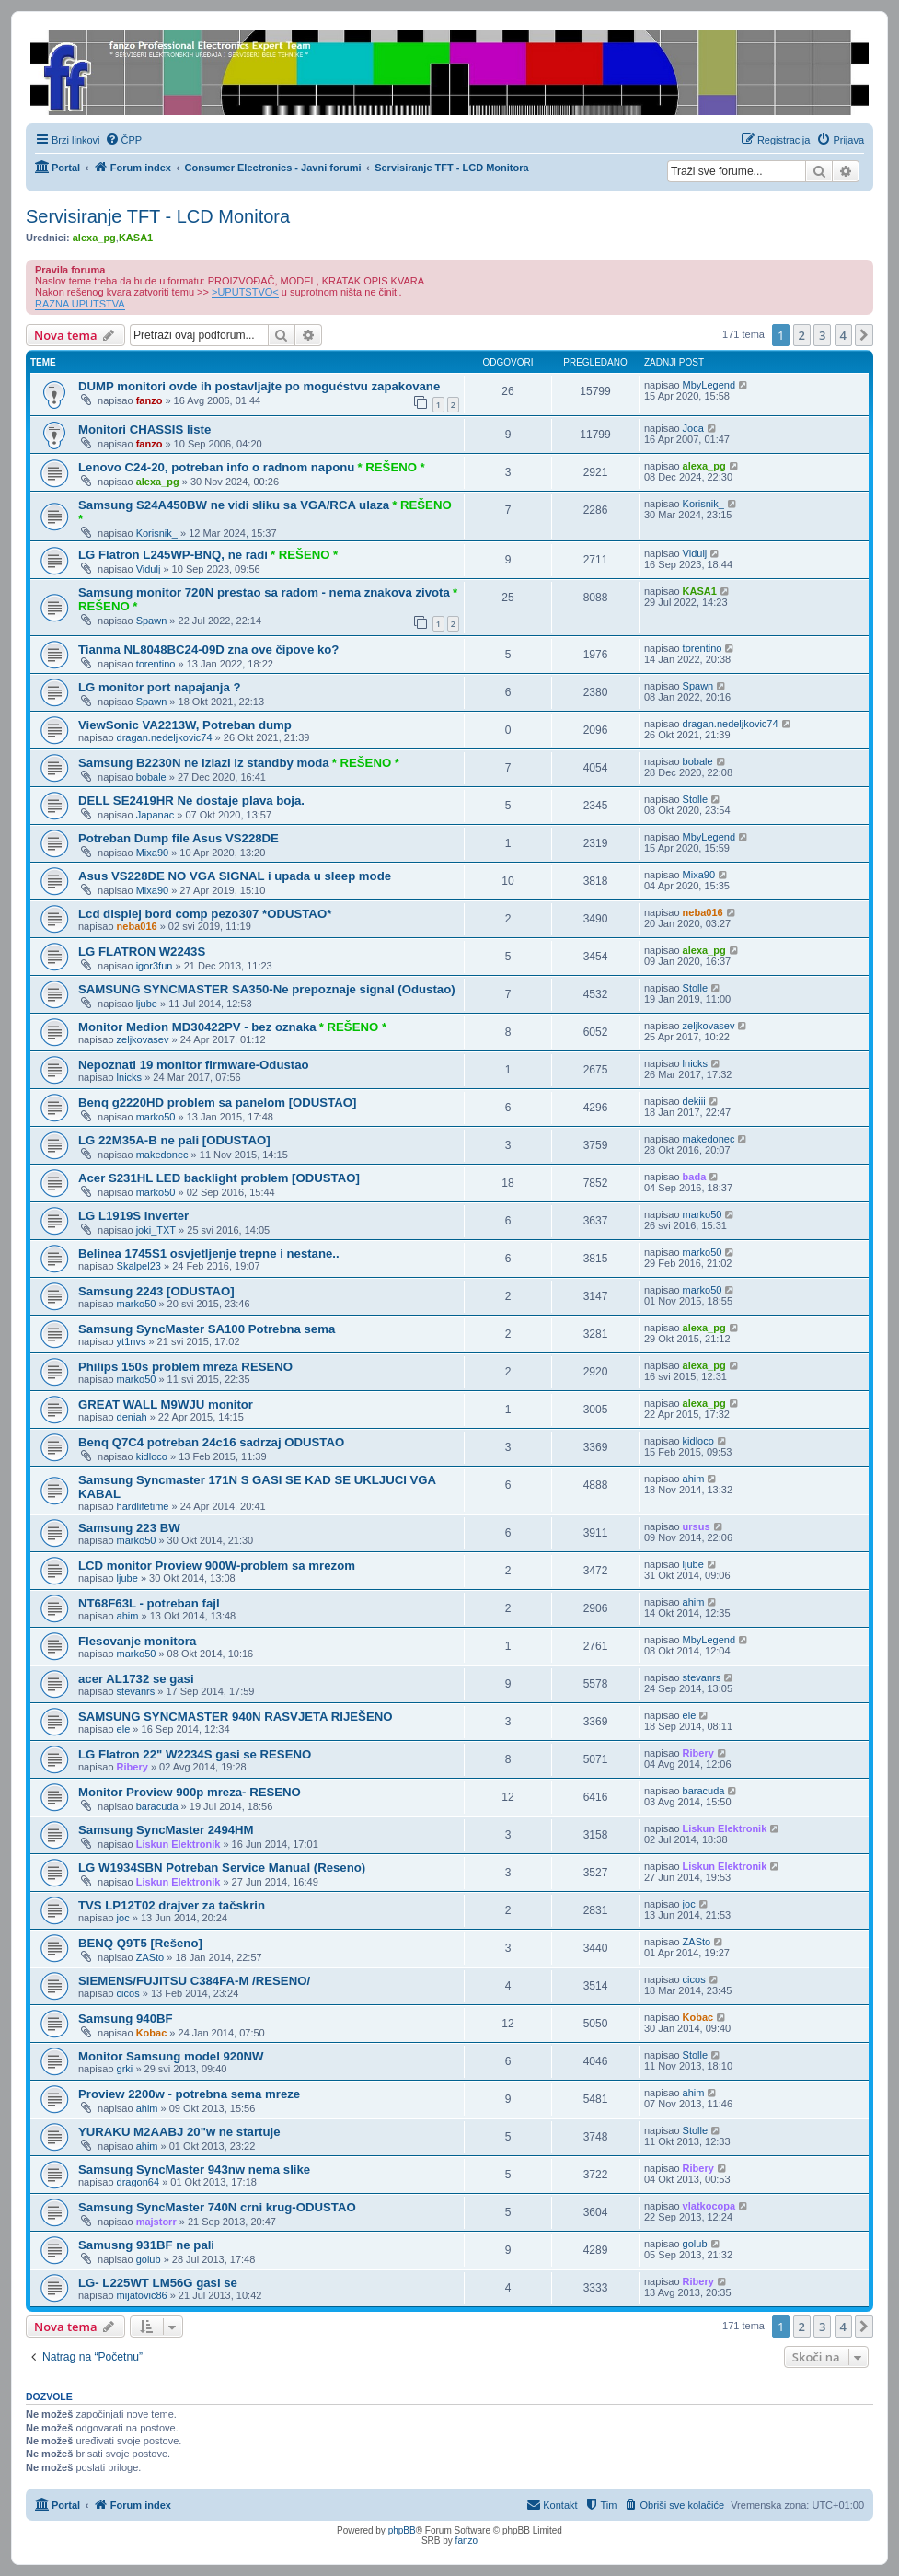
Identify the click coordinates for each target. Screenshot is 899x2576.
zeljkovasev (143, 1039)
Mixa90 (152, 852)
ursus (696, 1526)
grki (125, 2068)
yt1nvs (131, 1341)
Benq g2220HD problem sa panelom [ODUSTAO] (217, 1102)
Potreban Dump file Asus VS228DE (178, 838)
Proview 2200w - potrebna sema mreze (189, 2094)
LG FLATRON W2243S (141, 951)
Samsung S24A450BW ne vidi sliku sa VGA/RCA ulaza (233, 505)
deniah (132, 1416)
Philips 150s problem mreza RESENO (185, 1367)
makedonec (162, 1154)
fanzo (149, 400)
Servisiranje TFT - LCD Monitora (158, 216)
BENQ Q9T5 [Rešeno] (140, 1943)
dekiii (694, 1101)
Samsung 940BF (125, 2018)
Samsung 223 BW (129, 1528)
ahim (694, 1478)
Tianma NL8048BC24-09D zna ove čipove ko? (208, 649)
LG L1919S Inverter (133, 1216)
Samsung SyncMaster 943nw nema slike (194, 2169)
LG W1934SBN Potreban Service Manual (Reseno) (221, 1867)
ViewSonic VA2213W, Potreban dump (185, 725)
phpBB (402, 2530)
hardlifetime (143, 1506)
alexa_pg (94, 237)
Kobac (151, 2032)
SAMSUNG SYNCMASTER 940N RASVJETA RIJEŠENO (235, 1716)
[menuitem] (124, 140)
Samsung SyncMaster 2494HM (166, 1830)
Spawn (151, 620)
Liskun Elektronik (178, 1844)
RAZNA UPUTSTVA (80, 303)
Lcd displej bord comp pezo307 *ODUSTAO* (204, 914)
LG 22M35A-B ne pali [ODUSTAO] (174, 1140)
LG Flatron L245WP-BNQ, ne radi (173, 555)
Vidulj (148, 568)
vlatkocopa (709, 2205)
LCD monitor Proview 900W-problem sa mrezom (216, 1565)
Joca (693, 428)
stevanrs (136, 1691)
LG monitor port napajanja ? (159, 687)
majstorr (156, 2221)
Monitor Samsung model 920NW (171, 2056)
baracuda (157, 1806)
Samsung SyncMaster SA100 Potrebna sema (206, 1329)
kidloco (151, 1456)
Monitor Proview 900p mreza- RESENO (189, 1792)
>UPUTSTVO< (245, 291)
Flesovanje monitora (137, 1641)
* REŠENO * (390, 467)
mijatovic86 (142, 2295)
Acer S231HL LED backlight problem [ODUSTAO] (219, 1178)
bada (695, 1176)
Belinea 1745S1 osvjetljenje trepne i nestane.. (209, 1253)
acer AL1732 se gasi (136, 1679)
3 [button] (822, 335)
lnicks (130, 1077)
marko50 (156, 1116)
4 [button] (843, 335)
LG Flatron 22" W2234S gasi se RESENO (194, 1754)
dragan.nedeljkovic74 (165, 737)
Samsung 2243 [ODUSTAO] (156, 1291)
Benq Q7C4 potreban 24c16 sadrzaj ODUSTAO (211, 1442)
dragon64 (138, 2181)
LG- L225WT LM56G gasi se (157, 2283)
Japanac (155, 814)
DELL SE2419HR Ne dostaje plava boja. (191, 800)
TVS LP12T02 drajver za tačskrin (171, 1905)
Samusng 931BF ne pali (146, 2245)
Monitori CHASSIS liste (144, 429)
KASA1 (136, 237)
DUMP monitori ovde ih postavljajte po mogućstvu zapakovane (259, 386)
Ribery (132, 1766)
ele (124, 1729)
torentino (156, 663)
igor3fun (154, 965)
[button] (864, 335)
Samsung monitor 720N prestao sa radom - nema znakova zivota (264, 592)
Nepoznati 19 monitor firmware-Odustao (193, 1065)
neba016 (137, 926)
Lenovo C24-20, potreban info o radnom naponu (216, 467)
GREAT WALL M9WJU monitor (165, 1404)
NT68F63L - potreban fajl (149, 1603)
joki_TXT (156, 1230)
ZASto (150, 1957)
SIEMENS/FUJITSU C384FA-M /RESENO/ (194, 1981)
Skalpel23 (139, 1265)
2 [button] (802, 335)
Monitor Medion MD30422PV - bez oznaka (197, 1027)
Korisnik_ (157, 533)
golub (148, 2259)
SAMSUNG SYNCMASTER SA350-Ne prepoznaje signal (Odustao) (266, 989)
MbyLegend (709, 384)
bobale (151, 777)
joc (123, 1917)
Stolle (696, 799)
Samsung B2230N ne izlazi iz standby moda (203, 763)
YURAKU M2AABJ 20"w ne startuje (179, 2132)
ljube (146, 1003)
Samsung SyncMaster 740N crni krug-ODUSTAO (217, 2207)
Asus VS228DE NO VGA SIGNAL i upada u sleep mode (234, 876)
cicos (128, 1993)
